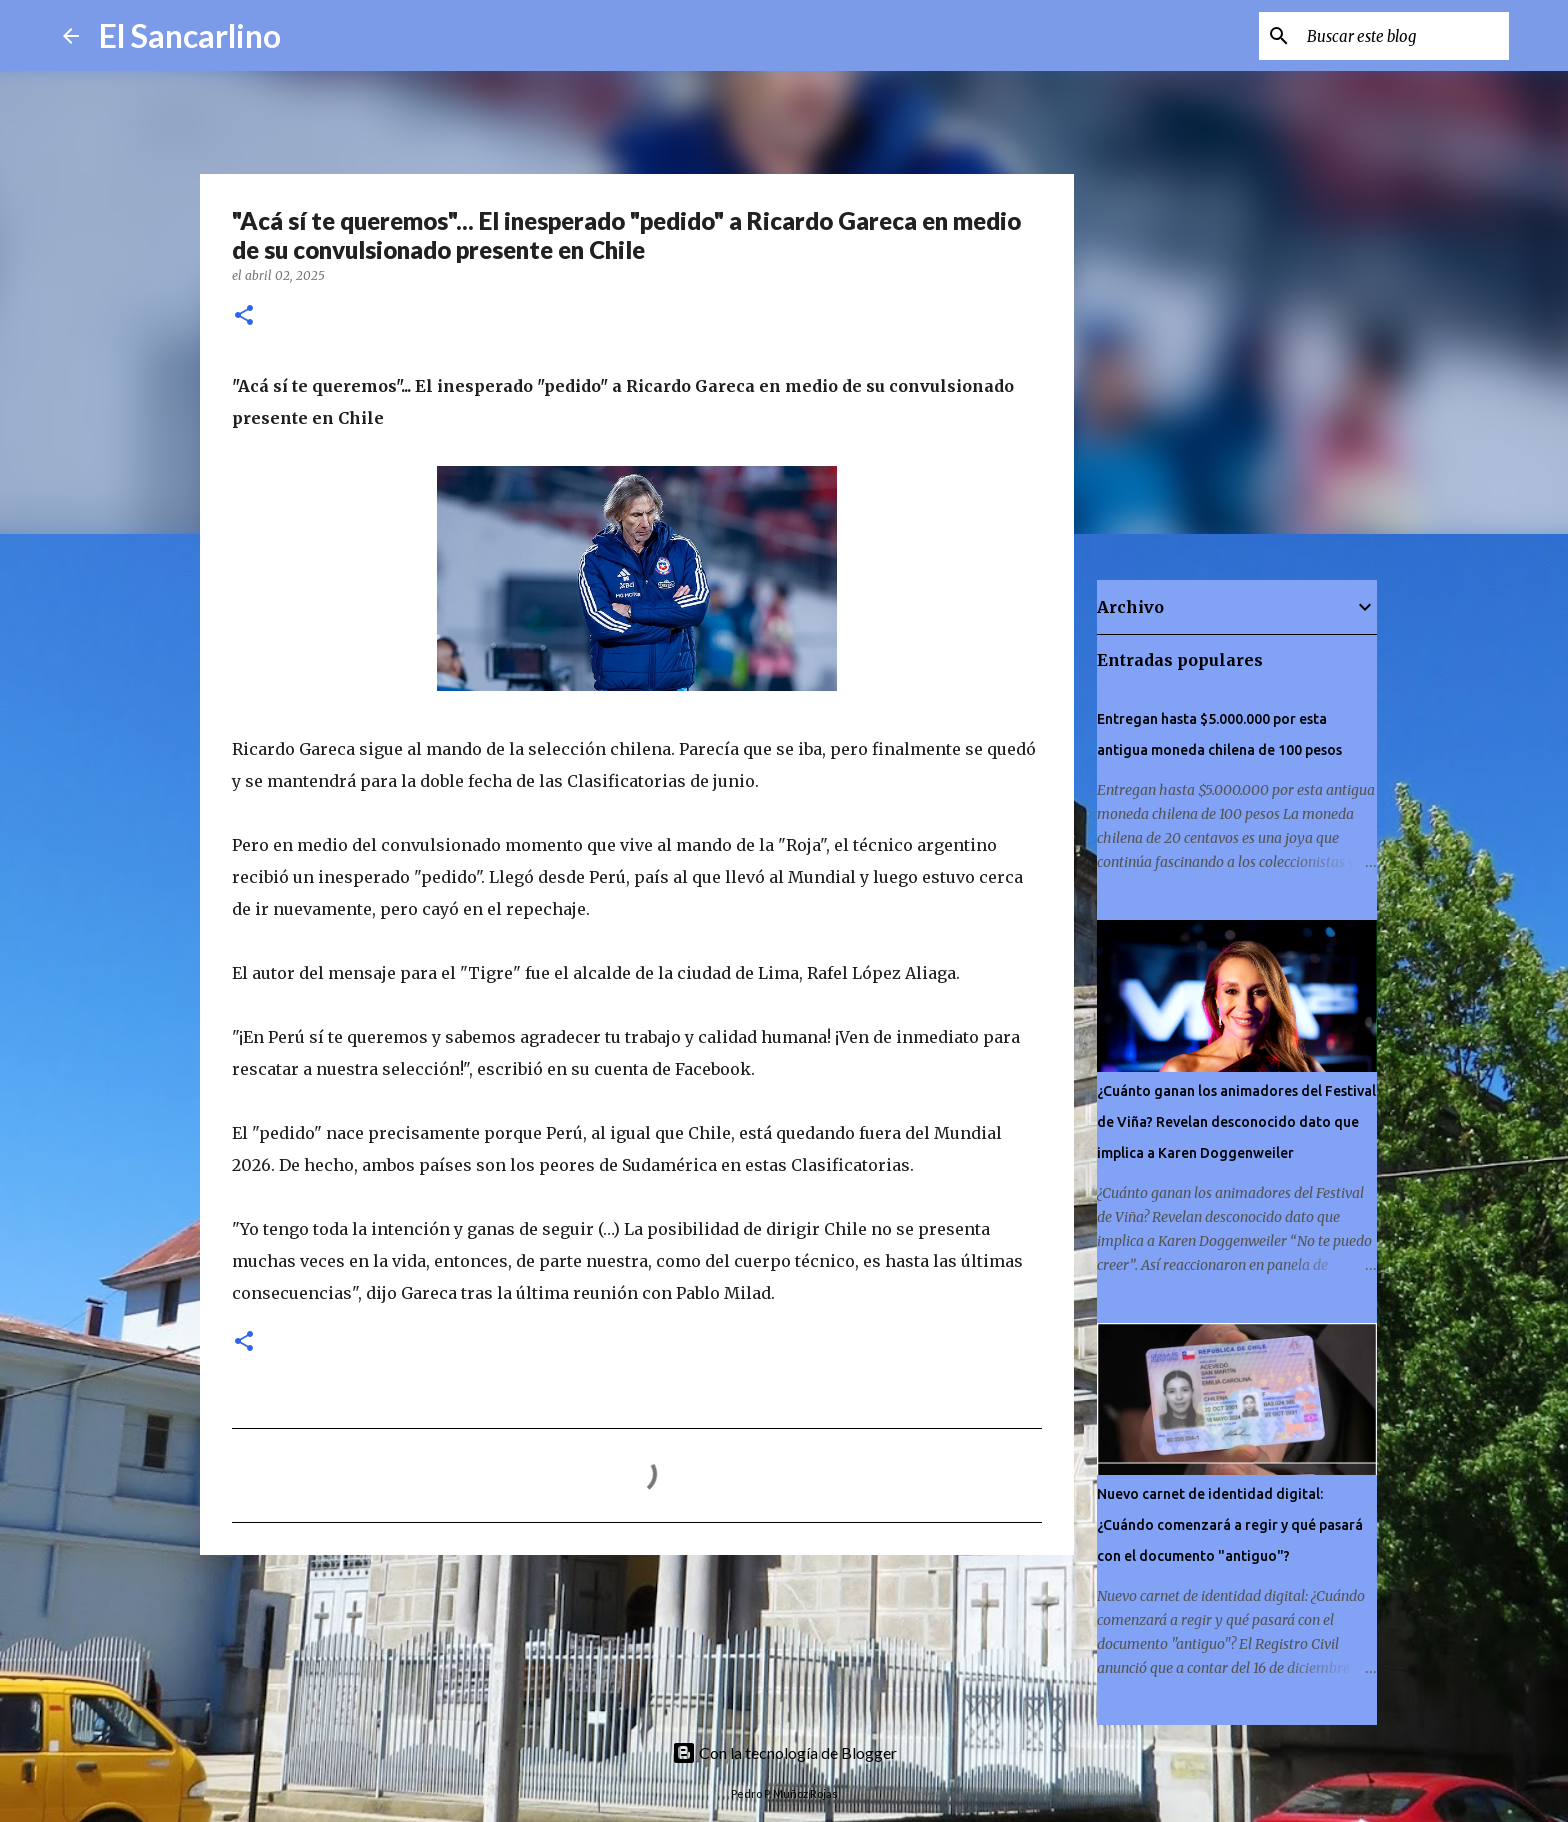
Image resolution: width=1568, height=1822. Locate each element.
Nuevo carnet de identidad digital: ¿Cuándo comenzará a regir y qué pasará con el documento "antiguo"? (1230, 1525)
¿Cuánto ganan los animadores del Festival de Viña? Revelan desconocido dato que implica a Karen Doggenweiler (1236, 1122)
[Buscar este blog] (1404, 36)
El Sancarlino (190, 35)
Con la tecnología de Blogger (784, 1752)
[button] (244, 316)
